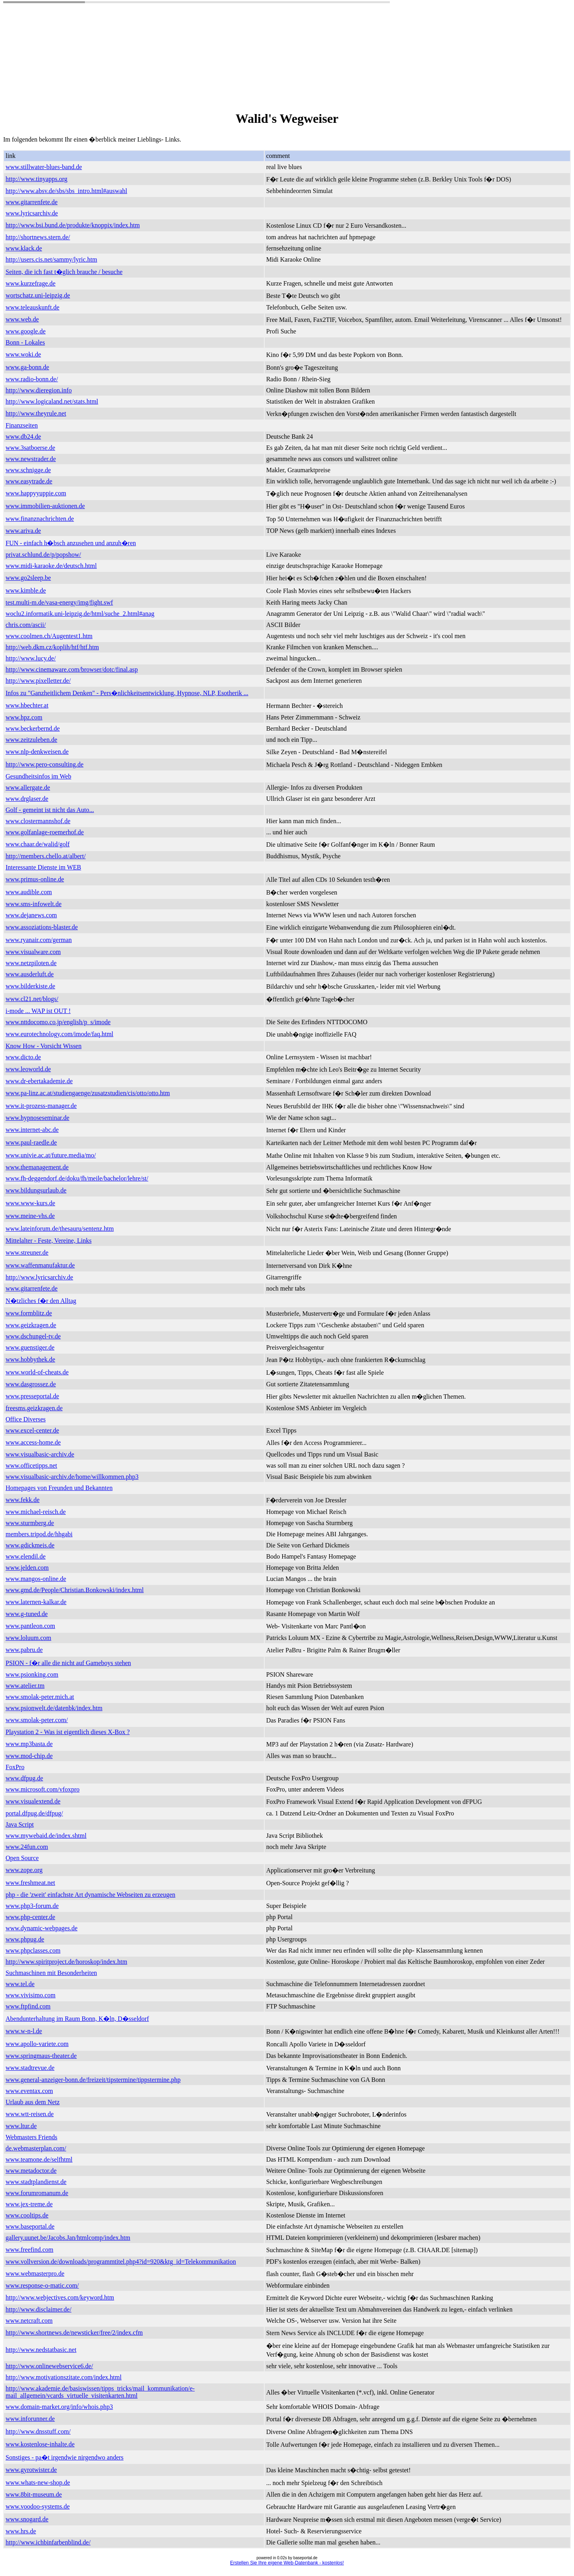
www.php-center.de (30, 1917)
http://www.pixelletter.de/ (38, 680)
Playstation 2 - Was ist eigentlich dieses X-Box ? (68, 1732)
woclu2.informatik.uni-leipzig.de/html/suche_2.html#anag (80, 613)
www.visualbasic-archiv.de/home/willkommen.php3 (72, 1476)
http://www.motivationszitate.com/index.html (64, 2377)
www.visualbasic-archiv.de (40, 1454)
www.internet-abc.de (32, 1129)
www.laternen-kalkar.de (36, 1601)
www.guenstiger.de (30, 1347)
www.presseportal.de (32, 1396)
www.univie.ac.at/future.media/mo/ (51, 1155)
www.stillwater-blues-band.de (44, 167)
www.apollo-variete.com (37, 2043)
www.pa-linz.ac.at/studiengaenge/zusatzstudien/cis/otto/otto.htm (88, 1093)
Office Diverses (26, 1419)
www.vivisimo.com (30, 1995)
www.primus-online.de (35, 879)
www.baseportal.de (30, 2226)
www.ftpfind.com (28, 2006)
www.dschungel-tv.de (33, 1336)
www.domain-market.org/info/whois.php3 (59, 2406)
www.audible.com (29, 892)
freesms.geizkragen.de (34, 1408)
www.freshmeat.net (30, 1882)
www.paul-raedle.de (31, 1142)
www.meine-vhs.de (30, 1215)
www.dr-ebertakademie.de (39, 1081)
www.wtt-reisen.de (30, 2114)
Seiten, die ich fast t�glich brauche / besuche (64, 271)
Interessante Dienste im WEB (43, 867)
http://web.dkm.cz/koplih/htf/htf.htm (52, 647)
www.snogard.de (27, 2519)
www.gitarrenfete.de (31, 202)
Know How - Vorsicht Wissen (43, 1046)
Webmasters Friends (31, 2137)
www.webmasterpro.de (35, 2273)
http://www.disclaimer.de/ (38, 2309)
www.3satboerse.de (30, 447)
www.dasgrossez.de (31, 1384)
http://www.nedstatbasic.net (41, 2349)
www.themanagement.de (37, 1167)
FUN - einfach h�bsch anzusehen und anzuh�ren (71, 543)
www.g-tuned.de (27, 1613)
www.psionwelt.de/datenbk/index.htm (54, 1708)
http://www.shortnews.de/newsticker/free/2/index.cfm (74, 2332)
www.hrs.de (21, 2531)
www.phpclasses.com (33, 1950)
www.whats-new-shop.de (38, 2482)
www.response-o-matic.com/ (42, 2285)
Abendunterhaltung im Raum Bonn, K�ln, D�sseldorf (77, 2018)
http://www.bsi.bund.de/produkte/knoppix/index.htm (73, 225)
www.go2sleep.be (28, 577)
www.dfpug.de (24, 1778)
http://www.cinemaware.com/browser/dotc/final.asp (72, 669)
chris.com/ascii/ (26, 624)
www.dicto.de (23, 1057)
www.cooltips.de (27, 2215)
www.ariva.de (23, 530)
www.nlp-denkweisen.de (37, 751)
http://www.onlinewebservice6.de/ (49, 2366)
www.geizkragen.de (31, 1325)
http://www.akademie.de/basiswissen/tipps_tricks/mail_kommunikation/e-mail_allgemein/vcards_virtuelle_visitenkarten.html (100, 2392)
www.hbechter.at (27, 705)
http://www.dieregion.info (39, 390)
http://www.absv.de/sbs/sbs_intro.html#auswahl (66, 190)
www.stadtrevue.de (30, 2067)
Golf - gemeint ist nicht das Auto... (50, 809)
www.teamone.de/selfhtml (39, 2159)
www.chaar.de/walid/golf (38, 844)
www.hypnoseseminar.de (37, 1117)
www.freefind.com (29, 2249)
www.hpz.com (24, 717)
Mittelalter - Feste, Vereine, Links (49, 1240)
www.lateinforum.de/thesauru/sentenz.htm (60, 1228)
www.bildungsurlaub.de (36, 1190)
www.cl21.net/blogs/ (32, 998)
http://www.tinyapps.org (36, 178)
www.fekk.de (22, 1499)
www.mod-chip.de (29, 1755)
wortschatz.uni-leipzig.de (38, 295)
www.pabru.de (24, 1649)
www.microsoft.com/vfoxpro (43, 1789)
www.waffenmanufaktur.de (40, 1265)
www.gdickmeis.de (30, 1545)
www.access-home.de (33, 1442)
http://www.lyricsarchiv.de (39, 1277)
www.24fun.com (27, 1846)
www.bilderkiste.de (30, 986)
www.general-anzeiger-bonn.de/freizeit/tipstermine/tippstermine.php (93, 2079)
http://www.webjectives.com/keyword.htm (60, 2297)
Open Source (22, 1858)
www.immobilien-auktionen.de (45, 506)
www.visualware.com (33, 951)
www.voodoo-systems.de (38, 2506)
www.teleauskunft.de (32, 307)
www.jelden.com (27, 1567)
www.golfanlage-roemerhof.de (45, 832)
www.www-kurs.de (30, 1203)
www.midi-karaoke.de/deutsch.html (51, 565)
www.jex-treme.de (29, 2204)
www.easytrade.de (29, 481)
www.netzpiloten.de (31, 963)
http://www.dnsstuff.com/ (38, 2431)
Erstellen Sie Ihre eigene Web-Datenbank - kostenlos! (287, 2563)
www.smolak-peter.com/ (37, 1720)
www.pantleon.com (30, 1625)
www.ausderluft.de (30, 974)
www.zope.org (24, 1869)
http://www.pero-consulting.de (44, 764)
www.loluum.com (28, 1637)
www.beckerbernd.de (33, 728)
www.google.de (25, 331)
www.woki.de (23, 354)
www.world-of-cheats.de (37, 1372)
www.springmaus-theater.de (41, 2055)
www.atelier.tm (25, 1685)
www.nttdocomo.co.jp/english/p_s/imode (58, 1022)
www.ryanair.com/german (39, 939)
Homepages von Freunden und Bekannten (59, 1487)
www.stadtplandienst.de (36, 2181)
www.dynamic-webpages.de (41, 1928)
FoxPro (15, 1767)
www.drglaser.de (27, 798)
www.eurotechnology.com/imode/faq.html (59, 1034)
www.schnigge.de (28, 470)
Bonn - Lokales (25, 342)
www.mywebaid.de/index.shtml (46, 1835)
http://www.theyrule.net (36, 413)
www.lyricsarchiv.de (32, 213)
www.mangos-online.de (36, 1578)
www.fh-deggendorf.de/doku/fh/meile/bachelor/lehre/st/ (77, 1178)
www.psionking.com (32, 1674)
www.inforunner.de (30, 2418)
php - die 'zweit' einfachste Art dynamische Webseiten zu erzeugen (90, 1894)
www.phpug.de (25, 1939)
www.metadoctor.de (31, 2170)
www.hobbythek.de (30, 1359)
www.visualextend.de (33, 1801)
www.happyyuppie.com (36, 493)
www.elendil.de (25, 1556)
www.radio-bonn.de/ (32, 379)
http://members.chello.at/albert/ (46, 856)
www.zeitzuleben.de (31, 739)
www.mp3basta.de (29, 1743)
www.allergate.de (28, 787)
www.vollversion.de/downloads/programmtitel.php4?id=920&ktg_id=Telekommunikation (121, 2261)
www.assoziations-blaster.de (42, 927)
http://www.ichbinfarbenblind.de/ (48, 2542)
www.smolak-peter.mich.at (40, 1696)
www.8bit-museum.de (34, 2494)
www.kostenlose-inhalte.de (40, 2444)
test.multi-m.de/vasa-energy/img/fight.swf (59, 602)
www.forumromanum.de (37, 2193)
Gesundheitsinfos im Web (38, 776)
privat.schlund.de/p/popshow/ (43, 554)
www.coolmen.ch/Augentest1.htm (49, 636)
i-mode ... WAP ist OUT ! (38, 1010)
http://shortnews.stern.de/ (38, 237)
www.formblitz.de (29, 1313)
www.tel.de (20, 1984)
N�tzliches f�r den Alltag (41, 1300)
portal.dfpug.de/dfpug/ (34, 1813)
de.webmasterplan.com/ (36, 2148)
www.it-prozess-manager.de (41, 1105)
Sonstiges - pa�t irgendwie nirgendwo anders (65, 2457)
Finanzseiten (22, 425)
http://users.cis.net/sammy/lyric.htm (51, 259)
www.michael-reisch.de (36, 1511)
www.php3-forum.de (32, 1905)
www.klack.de (24, 248)
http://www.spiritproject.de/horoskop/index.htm (66, 1961)
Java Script (20, 1824)
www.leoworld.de (28, 1069)
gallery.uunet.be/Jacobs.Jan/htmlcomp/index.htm (68, 2237)
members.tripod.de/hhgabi (39, 1534)
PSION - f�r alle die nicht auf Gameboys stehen (68, 1663)
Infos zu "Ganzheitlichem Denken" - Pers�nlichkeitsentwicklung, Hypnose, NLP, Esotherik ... (127, 693)
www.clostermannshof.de (38, 821)
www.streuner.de (27, 1252)
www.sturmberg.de (30, 1523)
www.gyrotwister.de (31, 2469)
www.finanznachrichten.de (40, 518)
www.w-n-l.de (24, 2031)
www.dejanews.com (31, 915)
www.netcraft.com (29, 2320)
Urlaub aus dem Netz (33, 2102)
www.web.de (22, 319)
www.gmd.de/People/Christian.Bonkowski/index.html (75, 1590)
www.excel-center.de (32, 1430)
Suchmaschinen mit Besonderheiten (51, 1972)
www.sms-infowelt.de (33, 904)
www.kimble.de (26, 590)
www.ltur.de (21, 2126)
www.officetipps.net (31, 1465)
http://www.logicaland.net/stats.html (52, 401)
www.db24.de (23, 436)
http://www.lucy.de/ (31, 658)
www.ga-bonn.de (27, 367)
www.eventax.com (29, 2090)
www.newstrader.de (31, 458)
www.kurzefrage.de (30, 283)
